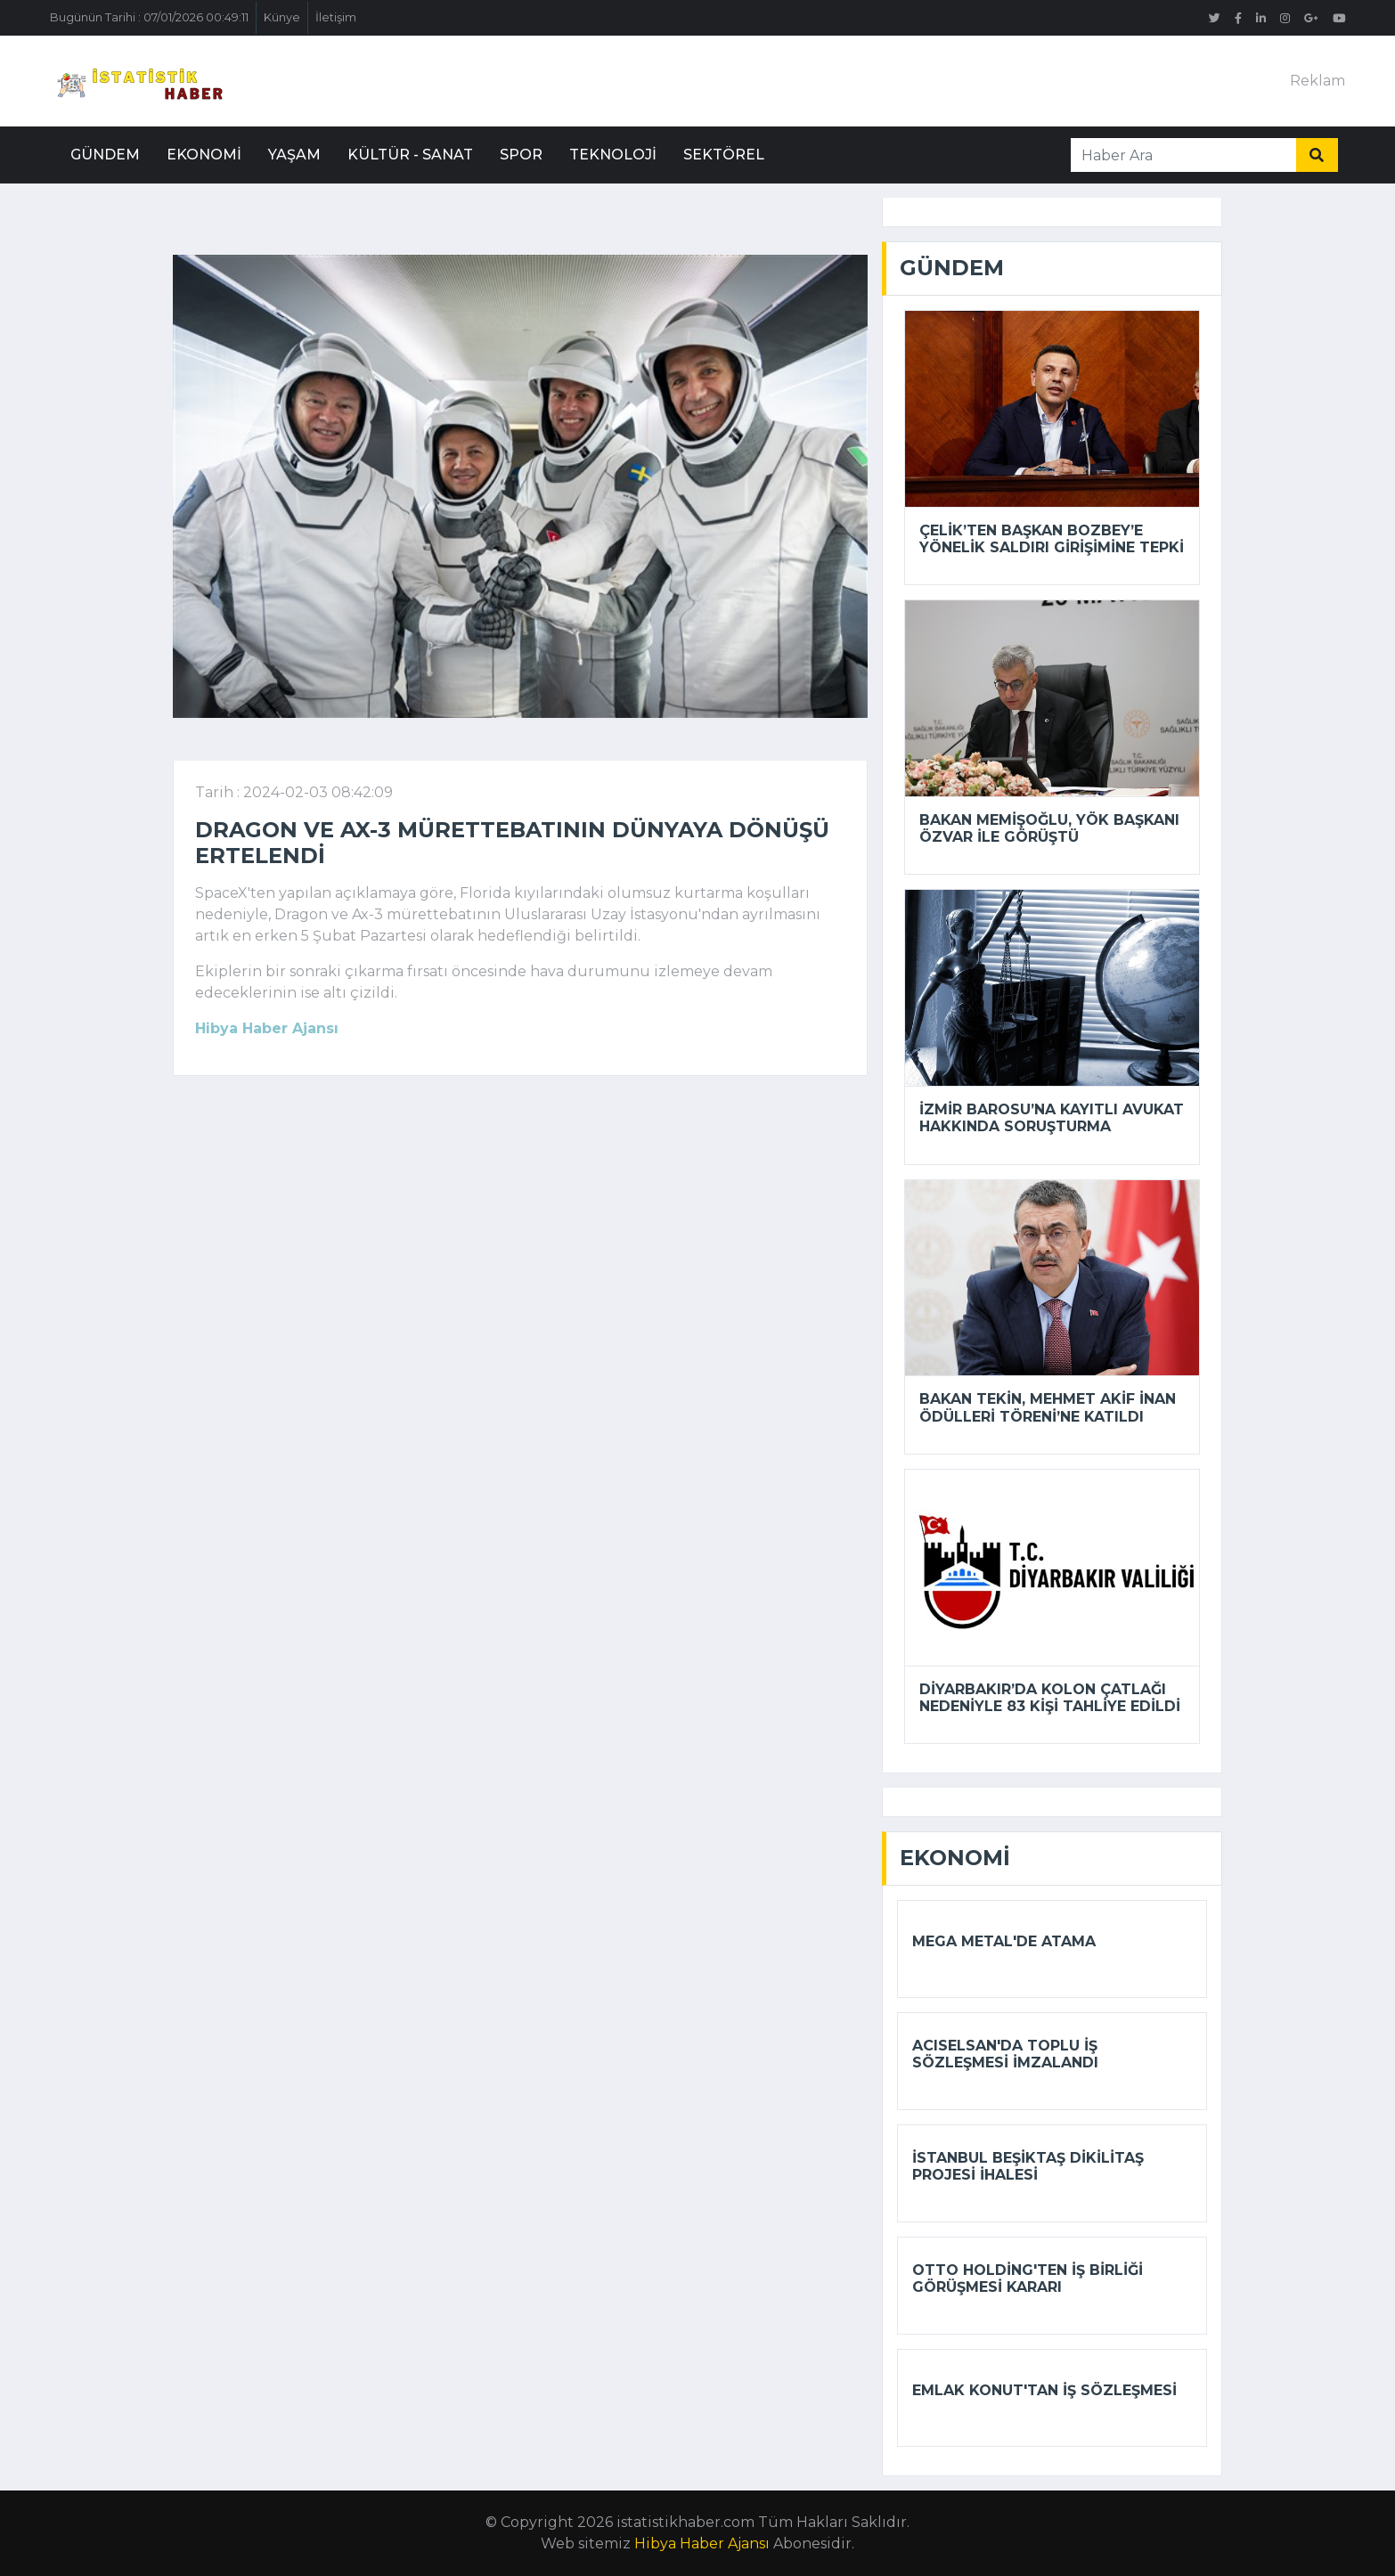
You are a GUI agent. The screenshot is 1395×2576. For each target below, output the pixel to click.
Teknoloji (613, 154)
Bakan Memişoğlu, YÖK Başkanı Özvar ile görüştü (1049, 828)
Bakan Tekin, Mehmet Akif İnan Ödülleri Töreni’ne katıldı (1047, 1407)
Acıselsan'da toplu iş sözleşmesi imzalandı (1005, 2054)
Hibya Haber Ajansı (702, 2543)
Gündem (105, 154)
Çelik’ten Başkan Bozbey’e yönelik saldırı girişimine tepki (1051, 539)
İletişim (335, 17)
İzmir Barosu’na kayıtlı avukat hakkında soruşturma (1051, 1118)
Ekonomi (204, 154)
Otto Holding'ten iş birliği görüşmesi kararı (1027, 2278)
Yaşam (294, 154)
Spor (521, 154)
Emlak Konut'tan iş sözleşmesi (1044, 2390)
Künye (282, 17)
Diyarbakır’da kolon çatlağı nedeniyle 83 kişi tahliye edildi (1049, 1698)
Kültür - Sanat (410, 154)
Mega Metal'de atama (1004, 1941)
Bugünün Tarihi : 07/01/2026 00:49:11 (149, 17)
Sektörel (723, 154)
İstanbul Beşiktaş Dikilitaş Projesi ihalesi (1028, 2166)
